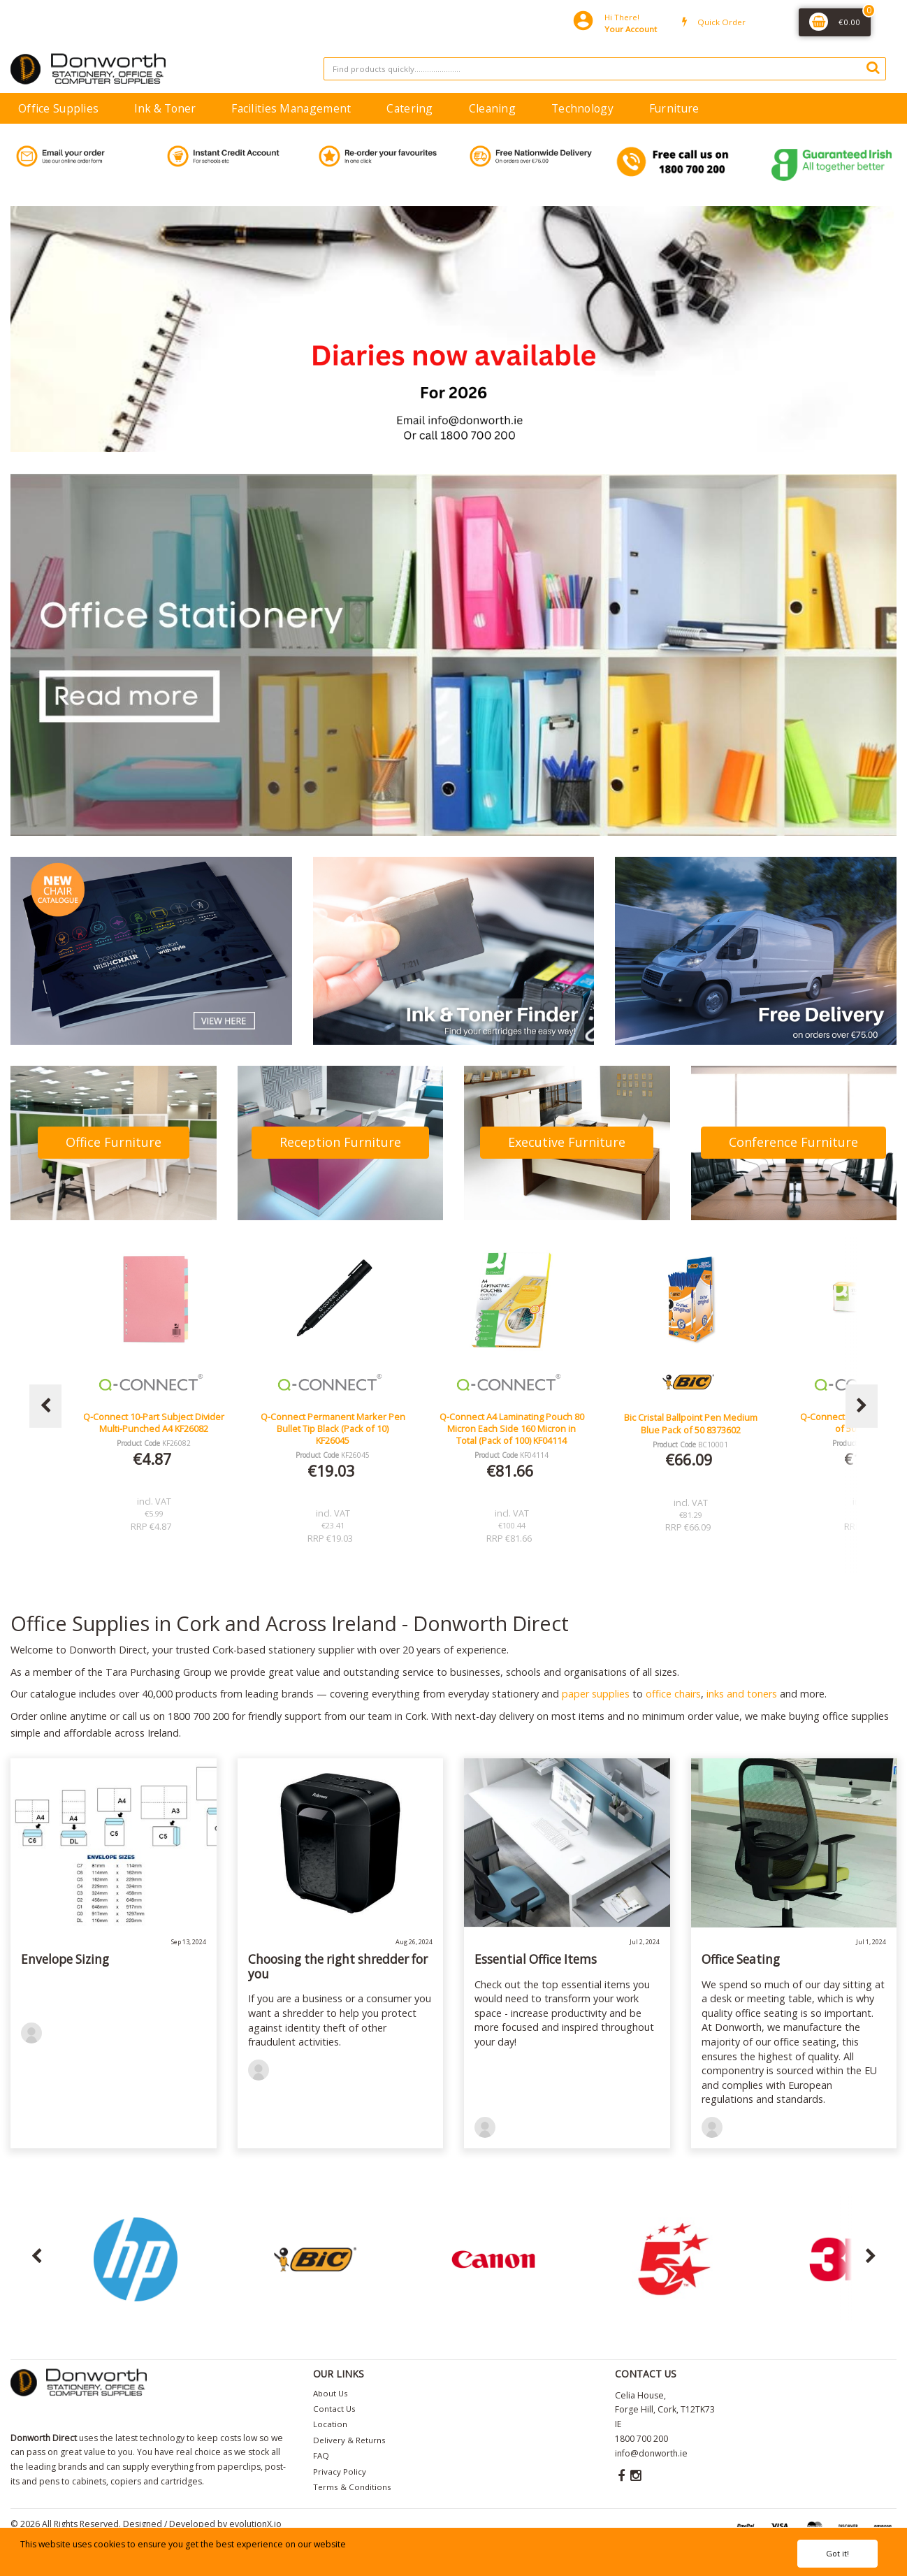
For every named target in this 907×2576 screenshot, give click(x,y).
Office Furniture (113, 1142)
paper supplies (596, 1693)
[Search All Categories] (605, 68)
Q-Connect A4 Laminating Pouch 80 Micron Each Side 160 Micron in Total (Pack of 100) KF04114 (690, 1428)
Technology (582, 108)
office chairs (673, 1693)
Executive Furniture (566, 1142)
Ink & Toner (165, 108)
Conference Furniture (793, 1142)
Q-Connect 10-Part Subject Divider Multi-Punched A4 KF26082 (332, 1422)
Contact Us (334, 2408)
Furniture (674, 108)
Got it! (837, 2553)
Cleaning (492, 108)
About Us (330, 2393)
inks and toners (741, 1693)
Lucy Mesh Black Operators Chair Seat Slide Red (153, 1422)
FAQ (321, 2455)
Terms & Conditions (352, 2487)
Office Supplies (58, 108)
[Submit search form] (872, 67)
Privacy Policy (339, 2471)
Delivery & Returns (349, 2440)
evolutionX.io (255, 2524)
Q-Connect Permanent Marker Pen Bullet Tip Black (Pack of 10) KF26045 (512, 1428)
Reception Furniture (340, 1142)
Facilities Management (291, 108)
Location (330, 2424)
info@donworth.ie (651, 2453)
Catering (409, 108)
